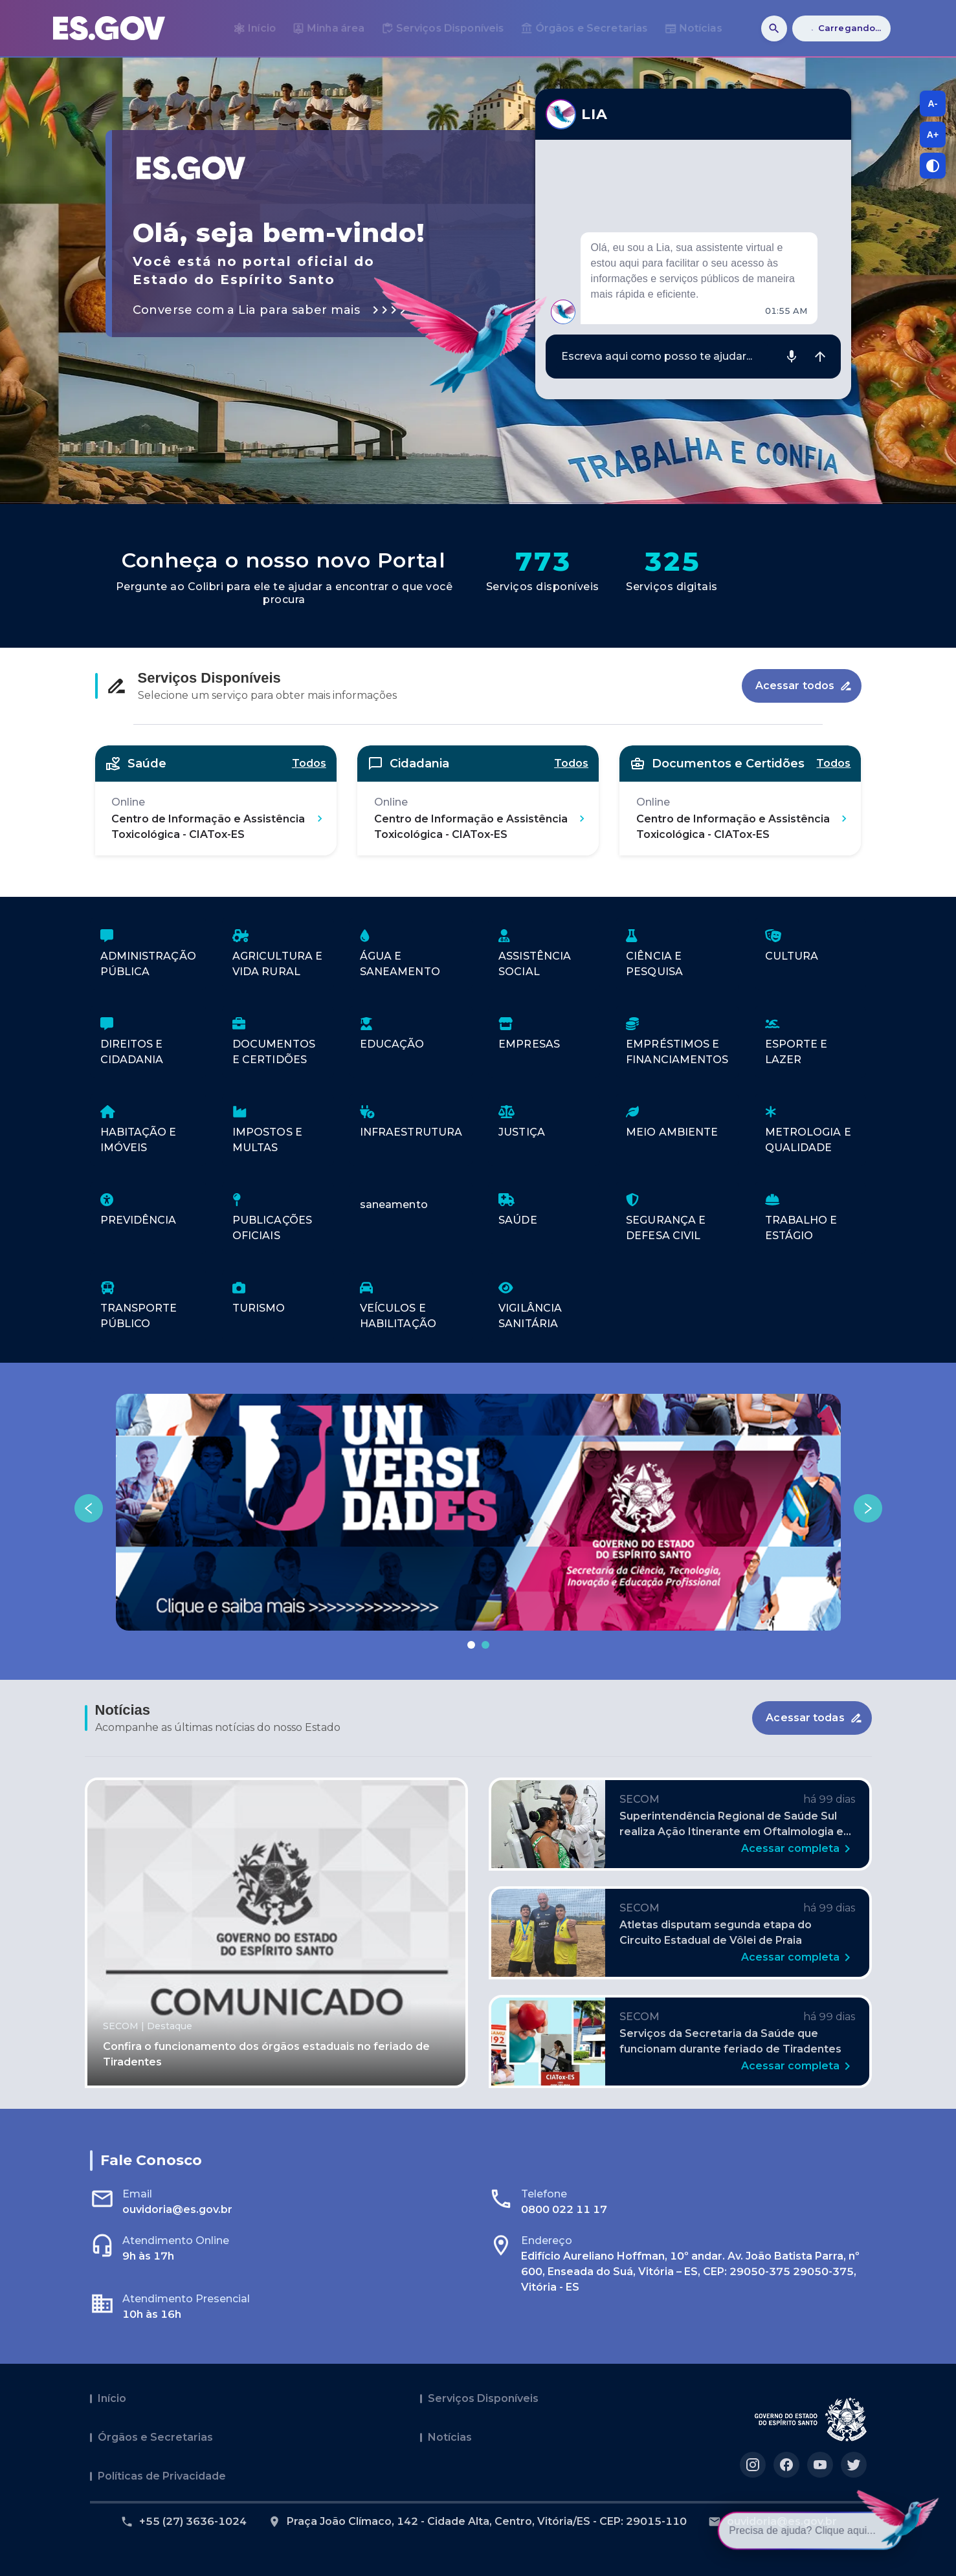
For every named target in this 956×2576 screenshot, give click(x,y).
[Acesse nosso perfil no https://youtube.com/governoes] (820, 2465)
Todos (309, 763)
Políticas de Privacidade (162, 2476)
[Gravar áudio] (792, 356)
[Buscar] (774, 28)
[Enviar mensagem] (820, 356)
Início (112, 2398)
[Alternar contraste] (933, 166)
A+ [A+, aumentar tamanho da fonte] (933, 134)
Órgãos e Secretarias (155, 2437)
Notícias (450, 2437)
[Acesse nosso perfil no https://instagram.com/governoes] (753, 2465)
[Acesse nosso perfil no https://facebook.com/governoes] (786, 2465)
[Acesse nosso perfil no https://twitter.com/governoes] (854, 2465)
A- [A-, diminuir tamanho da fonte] (933, 103)
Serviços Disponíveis (483, 2398)
